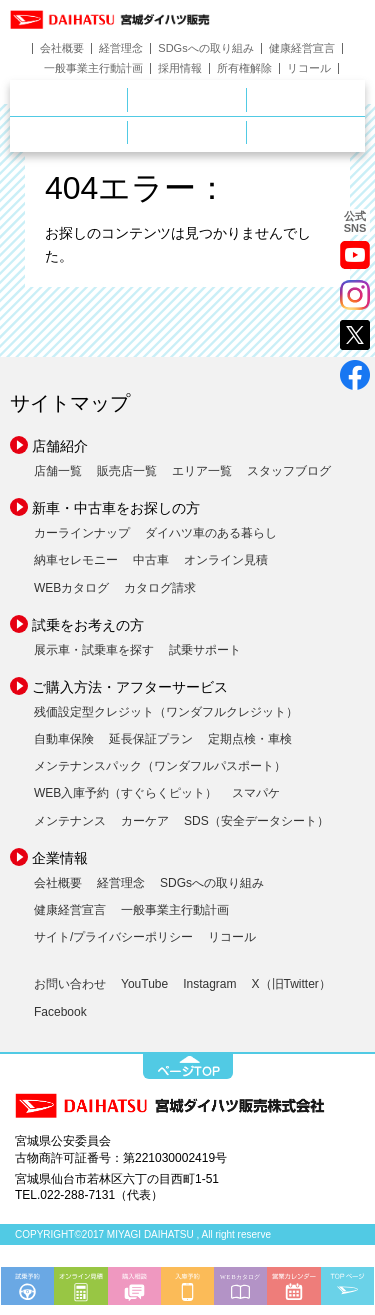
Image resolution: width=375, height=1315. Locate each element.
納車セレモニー (76, 560)
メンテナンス (70, 821)
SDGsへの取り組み (205, 48)
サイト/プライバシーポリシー (113, 937)
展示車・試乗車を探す (94, 650)
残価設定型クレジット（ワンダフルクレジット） (166, 712)
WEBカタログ (71, 588)
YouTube (144, 984)
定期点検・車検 (250, 739)
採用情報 (180, 68)
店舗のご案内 (127, 99)
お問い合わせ (70, 984)
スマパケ (256, 793)
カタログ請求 (160, 588)
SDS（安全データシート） (256, 821)
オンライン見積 (226, 560)
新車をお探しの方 (246, 99)
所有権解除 (244, 68)
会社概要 (62, 48)
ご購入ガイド (246, 132)
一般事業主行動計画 (93, 68)
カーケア (145, 821)
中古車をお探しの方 (306, 100)
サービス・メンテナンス (127, 132)
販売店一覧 (127, 471)
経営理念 (121, 48)
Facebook (60, 1012)
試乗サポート (205, 650)
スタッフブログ (289, 471)
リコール (309, 68)
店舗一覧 (58, 471)
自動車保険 (64, 739)
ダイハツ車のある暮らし (211, 533)
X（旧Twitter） (291, 984)
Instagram (209, 984)
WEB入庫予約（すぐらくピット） (125, 793)
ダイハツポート (306, 132)
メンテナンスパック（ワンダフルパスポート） (160, 766)
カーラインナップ (82, 533)
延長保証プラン (151, 739)
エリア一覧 (202, 471)
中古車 (151, 560)
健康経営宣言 (302, 48)
